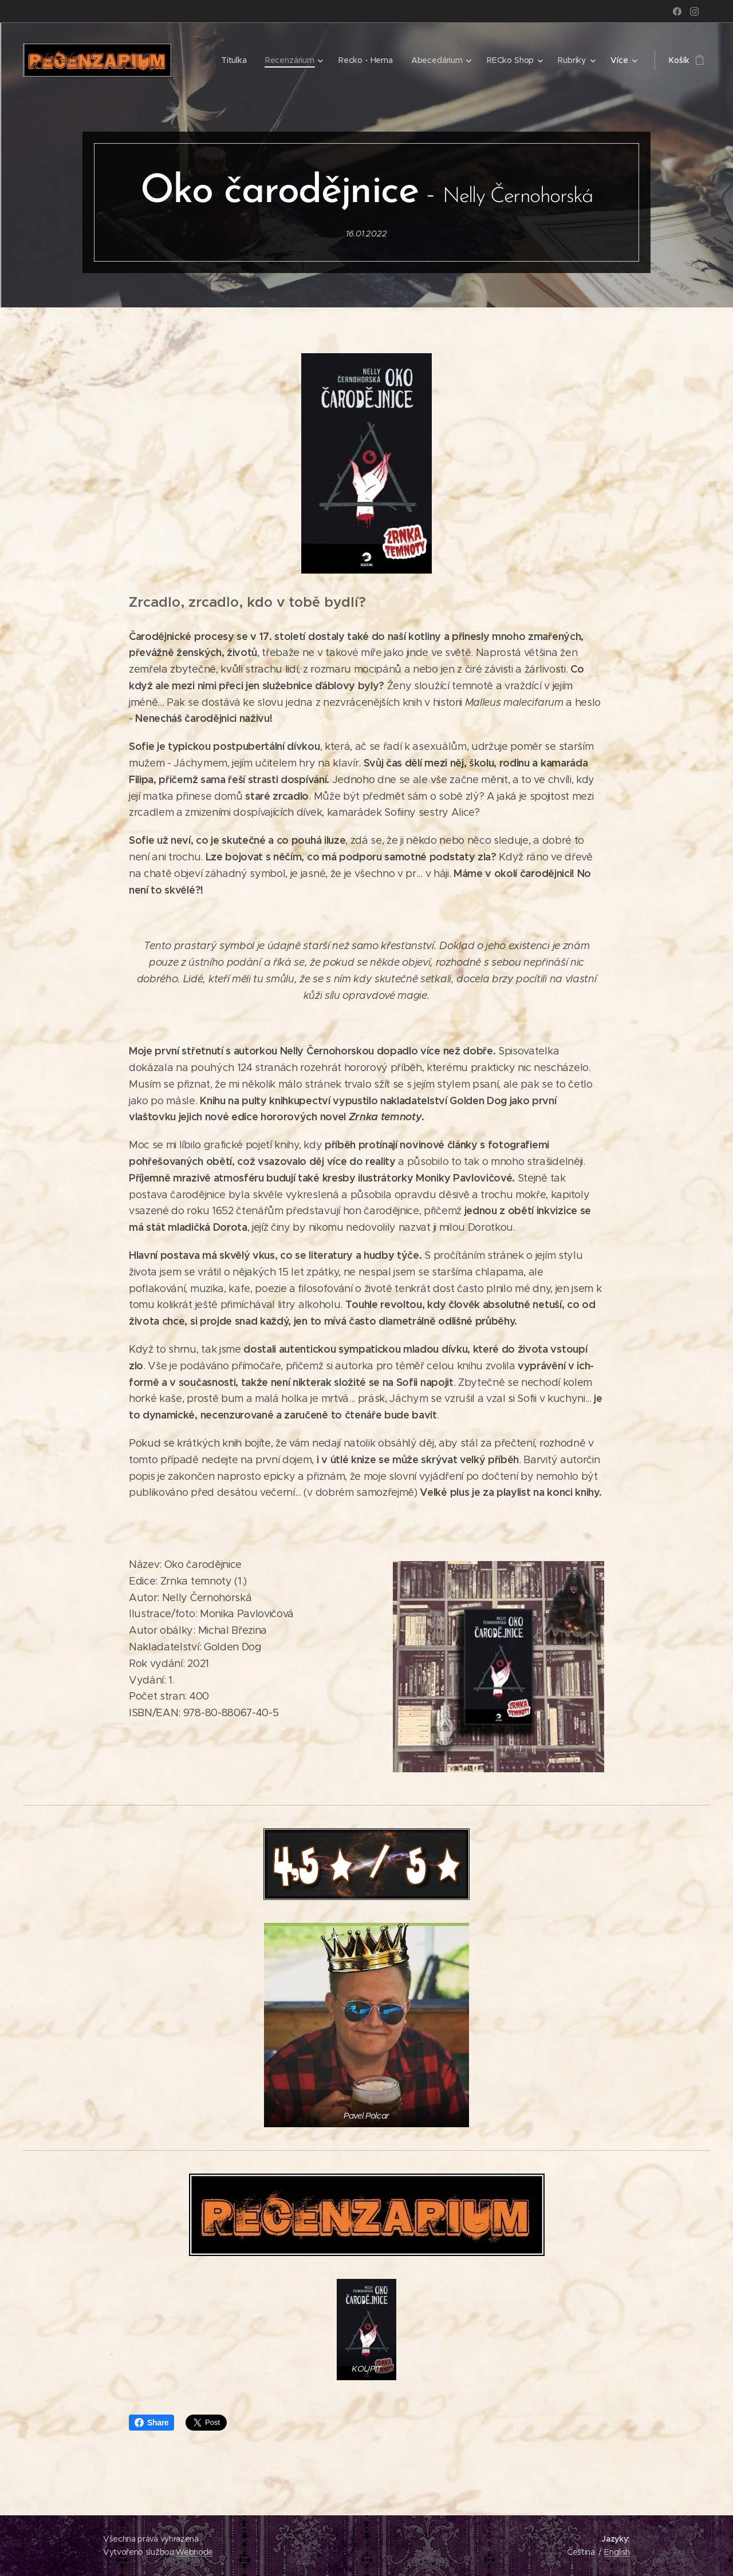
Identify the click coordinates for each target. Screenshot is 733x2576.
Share (151, 2422)
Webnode (194, 2552)
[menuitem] (235, 60)
